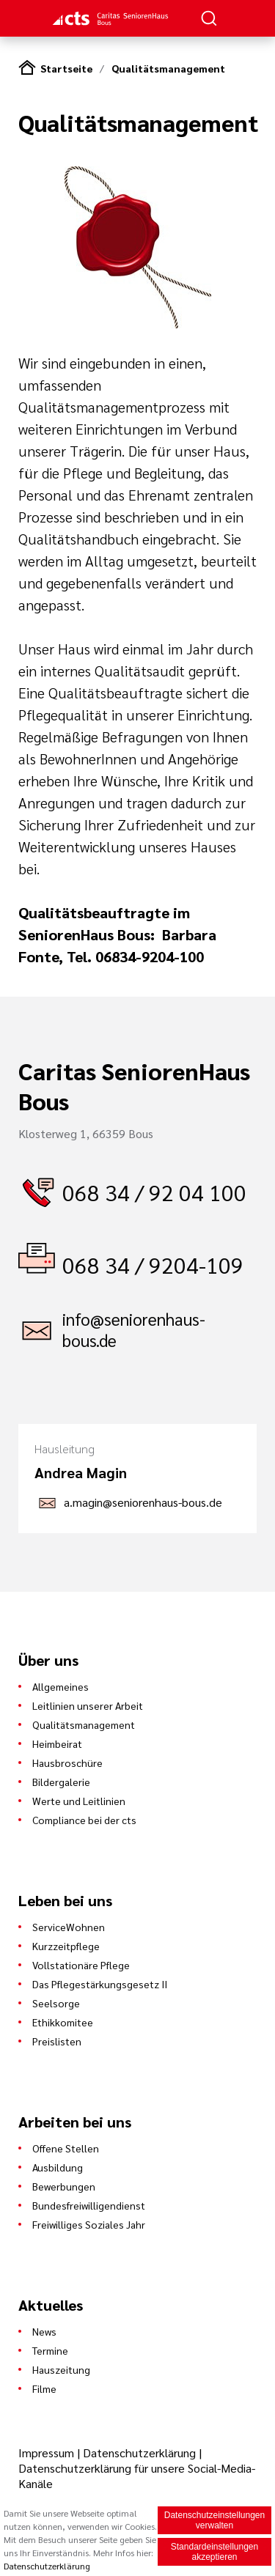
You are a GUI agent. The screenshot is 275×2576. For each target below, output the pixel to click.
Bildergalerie (61, 1781)
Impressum (47, 2452)
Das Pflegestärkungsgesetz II (99, 1983)
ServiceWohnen (68, 1926)
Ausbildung (57, 2167)
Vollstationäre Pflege (81, 1964)
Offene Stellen (65, 2148)
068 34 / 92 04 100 (154, 1192)
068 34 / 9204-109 (152, 1264)
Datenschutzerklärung (139, 2452)
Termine (50, 2350)
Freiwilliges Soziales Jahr (88, 2224)
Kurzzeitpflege (66, 1945)
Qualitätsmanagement (168, 68)
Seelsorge (56, 2002)
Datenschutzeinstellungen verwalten (214, 2522)
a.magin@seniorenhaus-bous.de (143, 1502)
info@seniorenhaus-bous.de (133, 1329)
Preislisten (56, 2041)
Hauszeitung (61, 2369)
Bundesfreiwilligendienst (88, 2205)
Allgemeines (60, 1686)
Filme (44, 2388)
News (44, 2331)
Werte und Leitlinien (78, 1800)
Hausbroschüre (67, 1762)
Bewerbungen (63, 2186)
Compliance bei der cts (84, 1819)
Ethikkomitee (62, 2022)
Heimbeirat (57, 1743)
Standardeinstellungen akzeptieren (214, 2553)
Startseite (66, 68)
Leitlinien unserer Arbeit (87, 1705)
